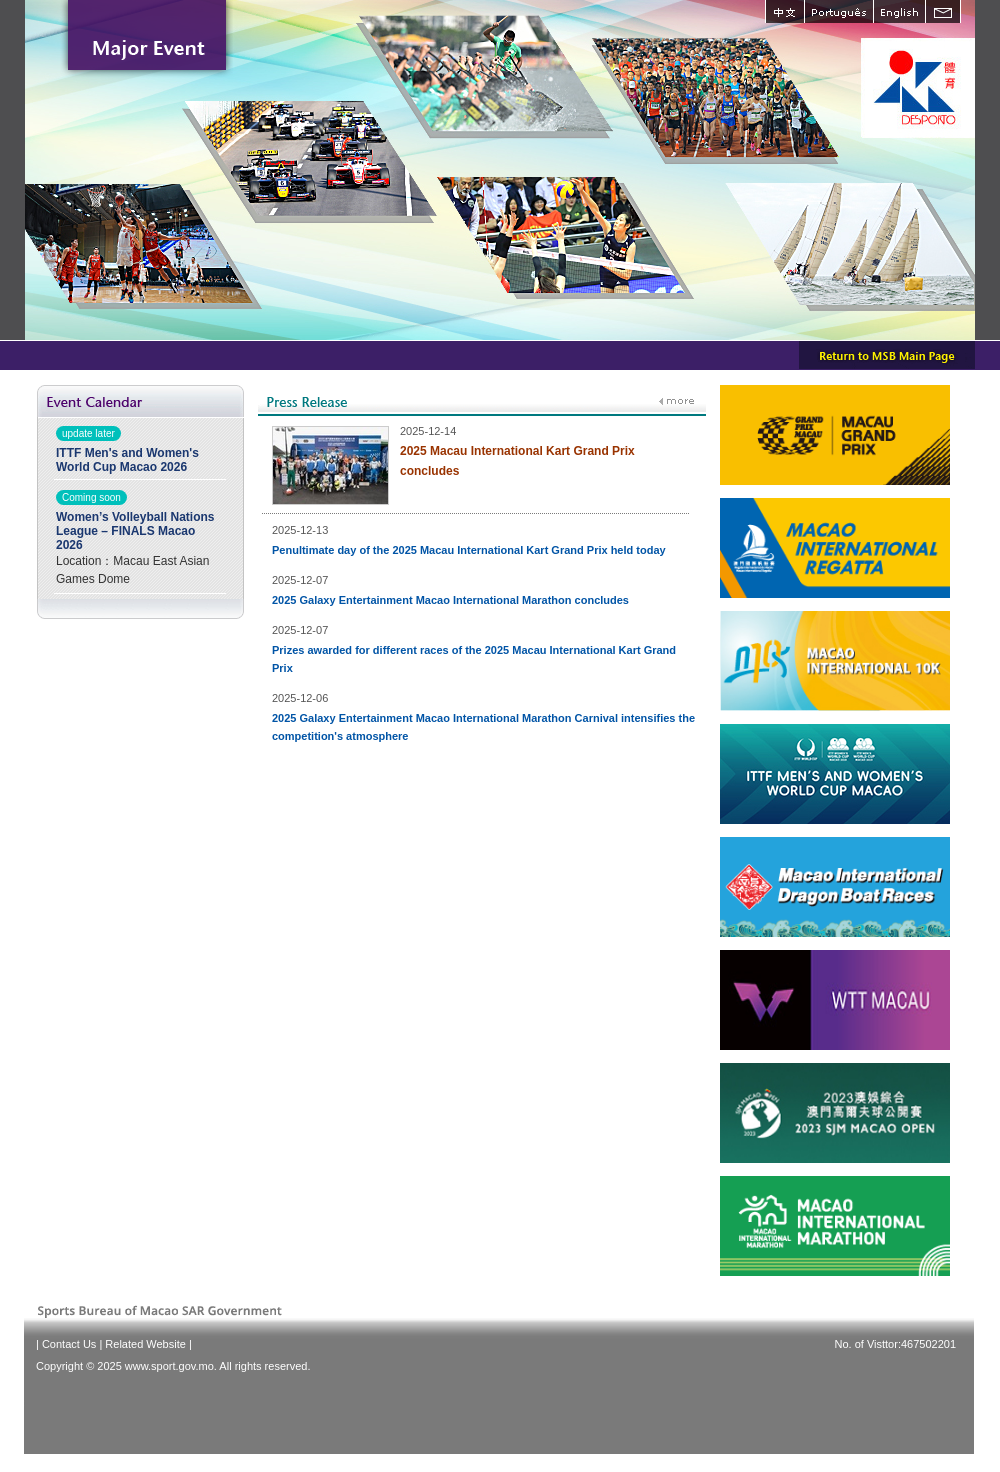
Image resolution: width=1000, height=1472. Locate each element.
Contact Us (69, 1344)
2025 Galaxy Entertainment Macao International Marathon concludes (450, 600)
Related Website (145, 1344)
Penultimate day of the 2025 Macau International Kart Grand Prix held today (469, 550)
